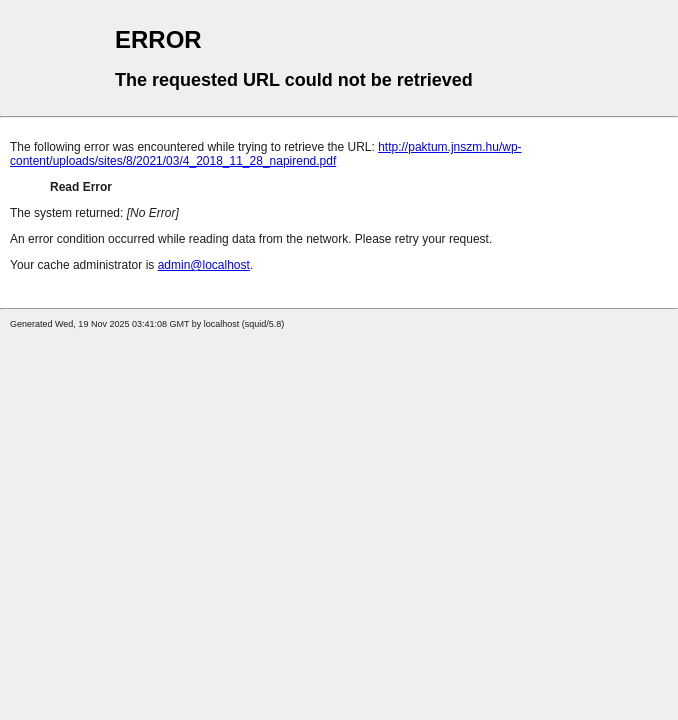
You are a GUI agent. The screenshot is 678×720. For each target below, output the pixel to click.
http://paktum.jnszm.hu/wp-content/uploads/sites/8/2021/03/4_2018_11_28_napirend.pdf (266, 154)
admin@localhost (204, 265)
